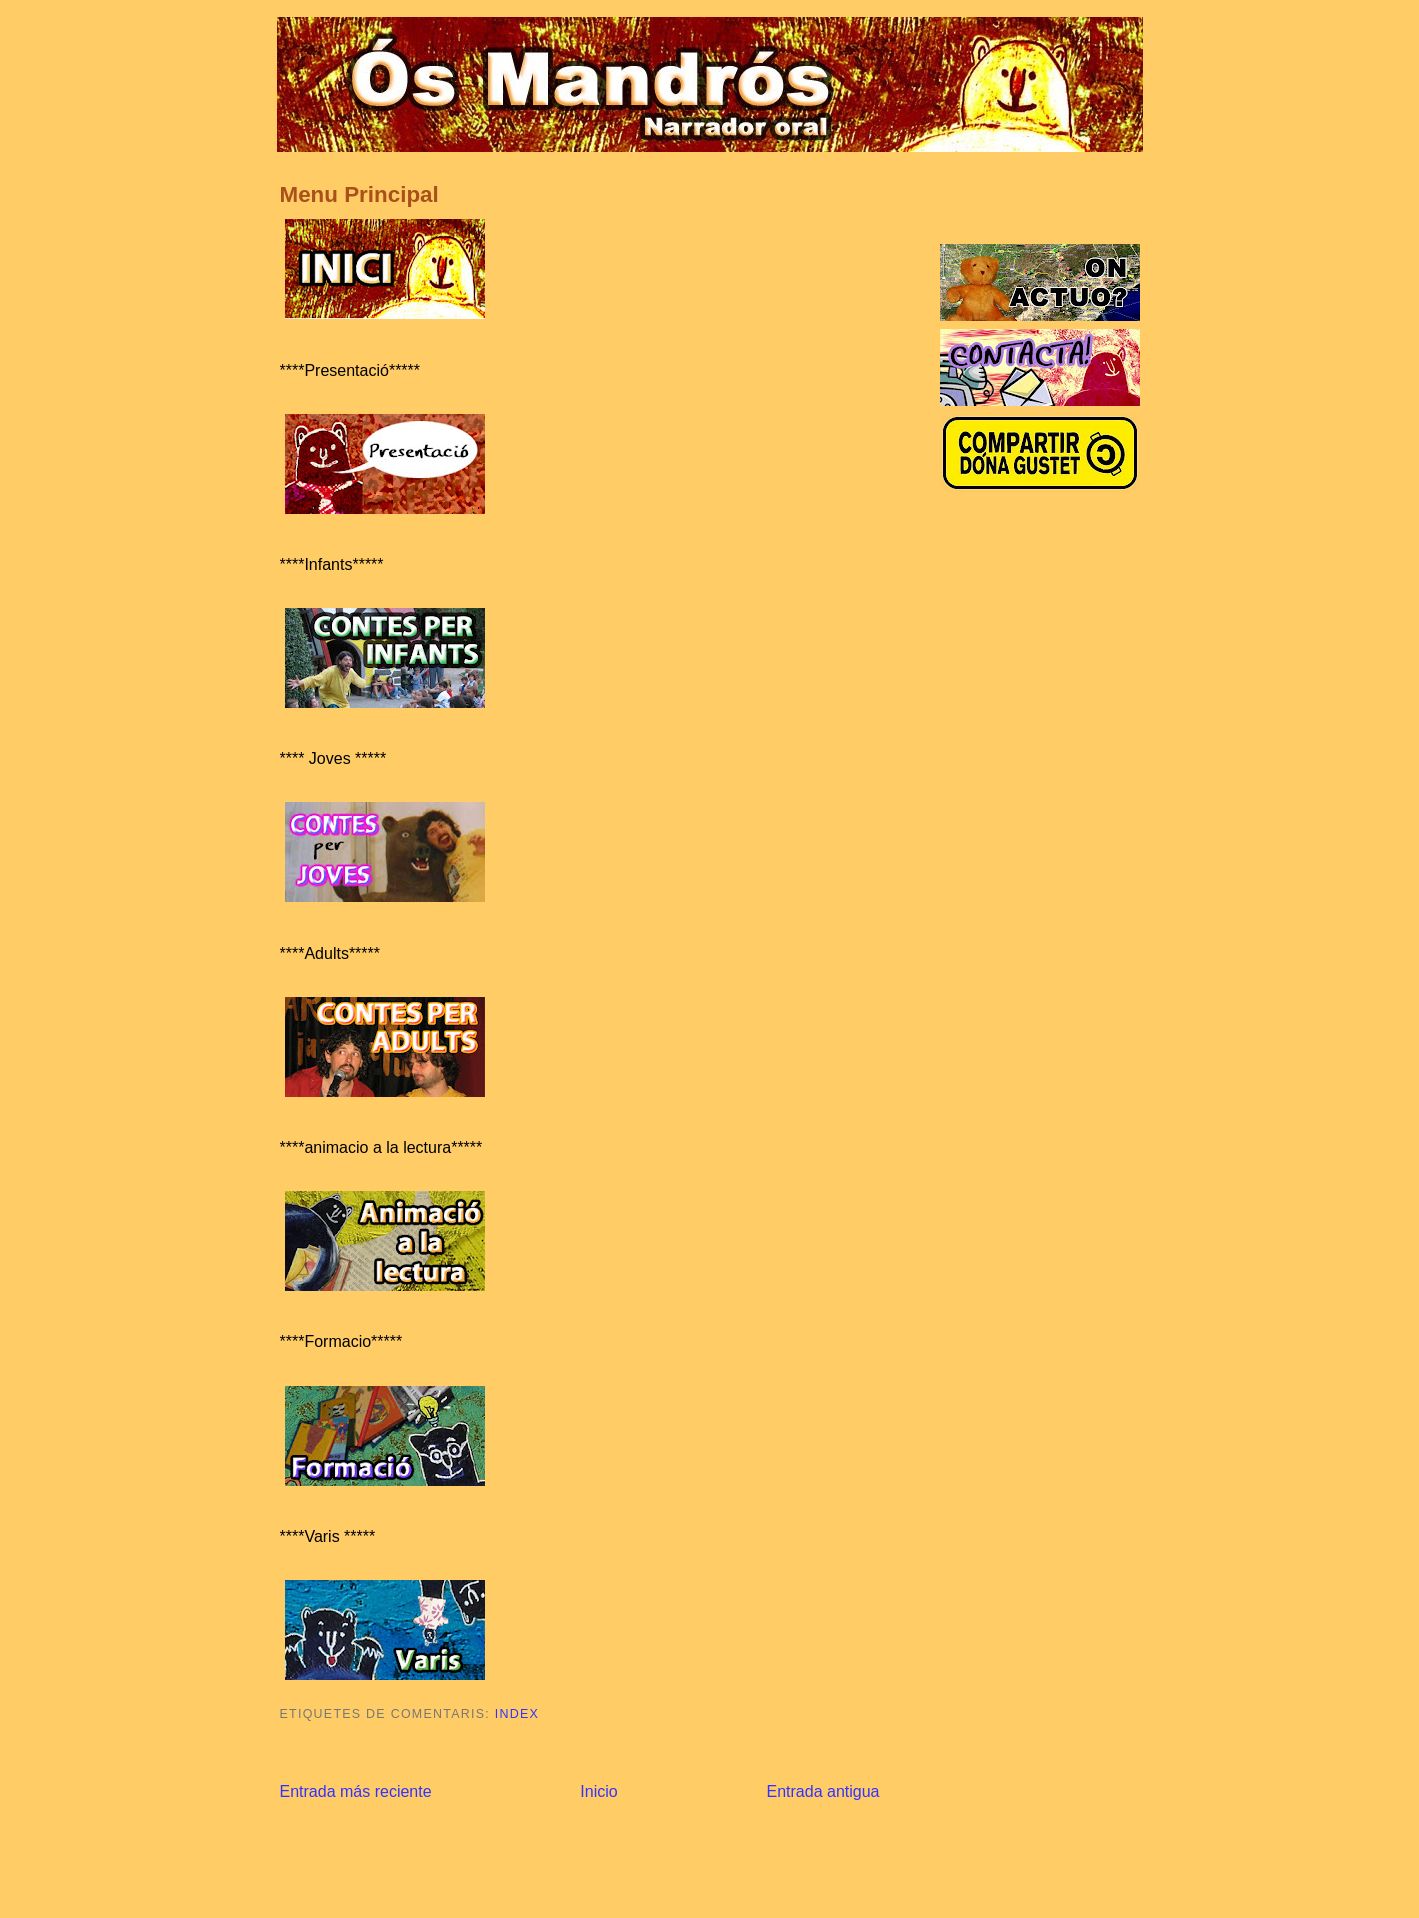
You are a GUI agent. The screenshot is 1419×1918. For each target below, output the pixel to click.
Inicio (598, 1791)
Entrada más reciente (356, 1791)
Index (517, 1714)
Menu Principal (359, 194)
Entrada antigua (823, 1791)
